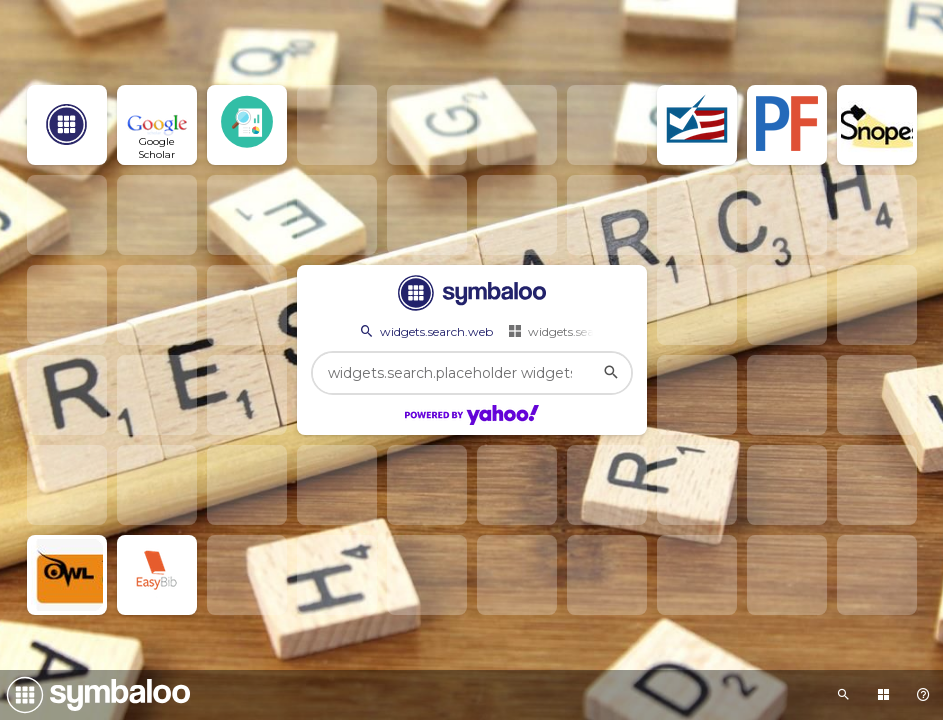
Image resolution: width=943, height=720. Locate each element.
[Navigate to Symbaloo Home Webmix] (95, 695)
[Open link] (67, 125)
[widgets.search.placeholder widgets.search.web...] (472, 373)
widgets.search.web (425, 331)
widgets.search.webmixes (589, 331)
